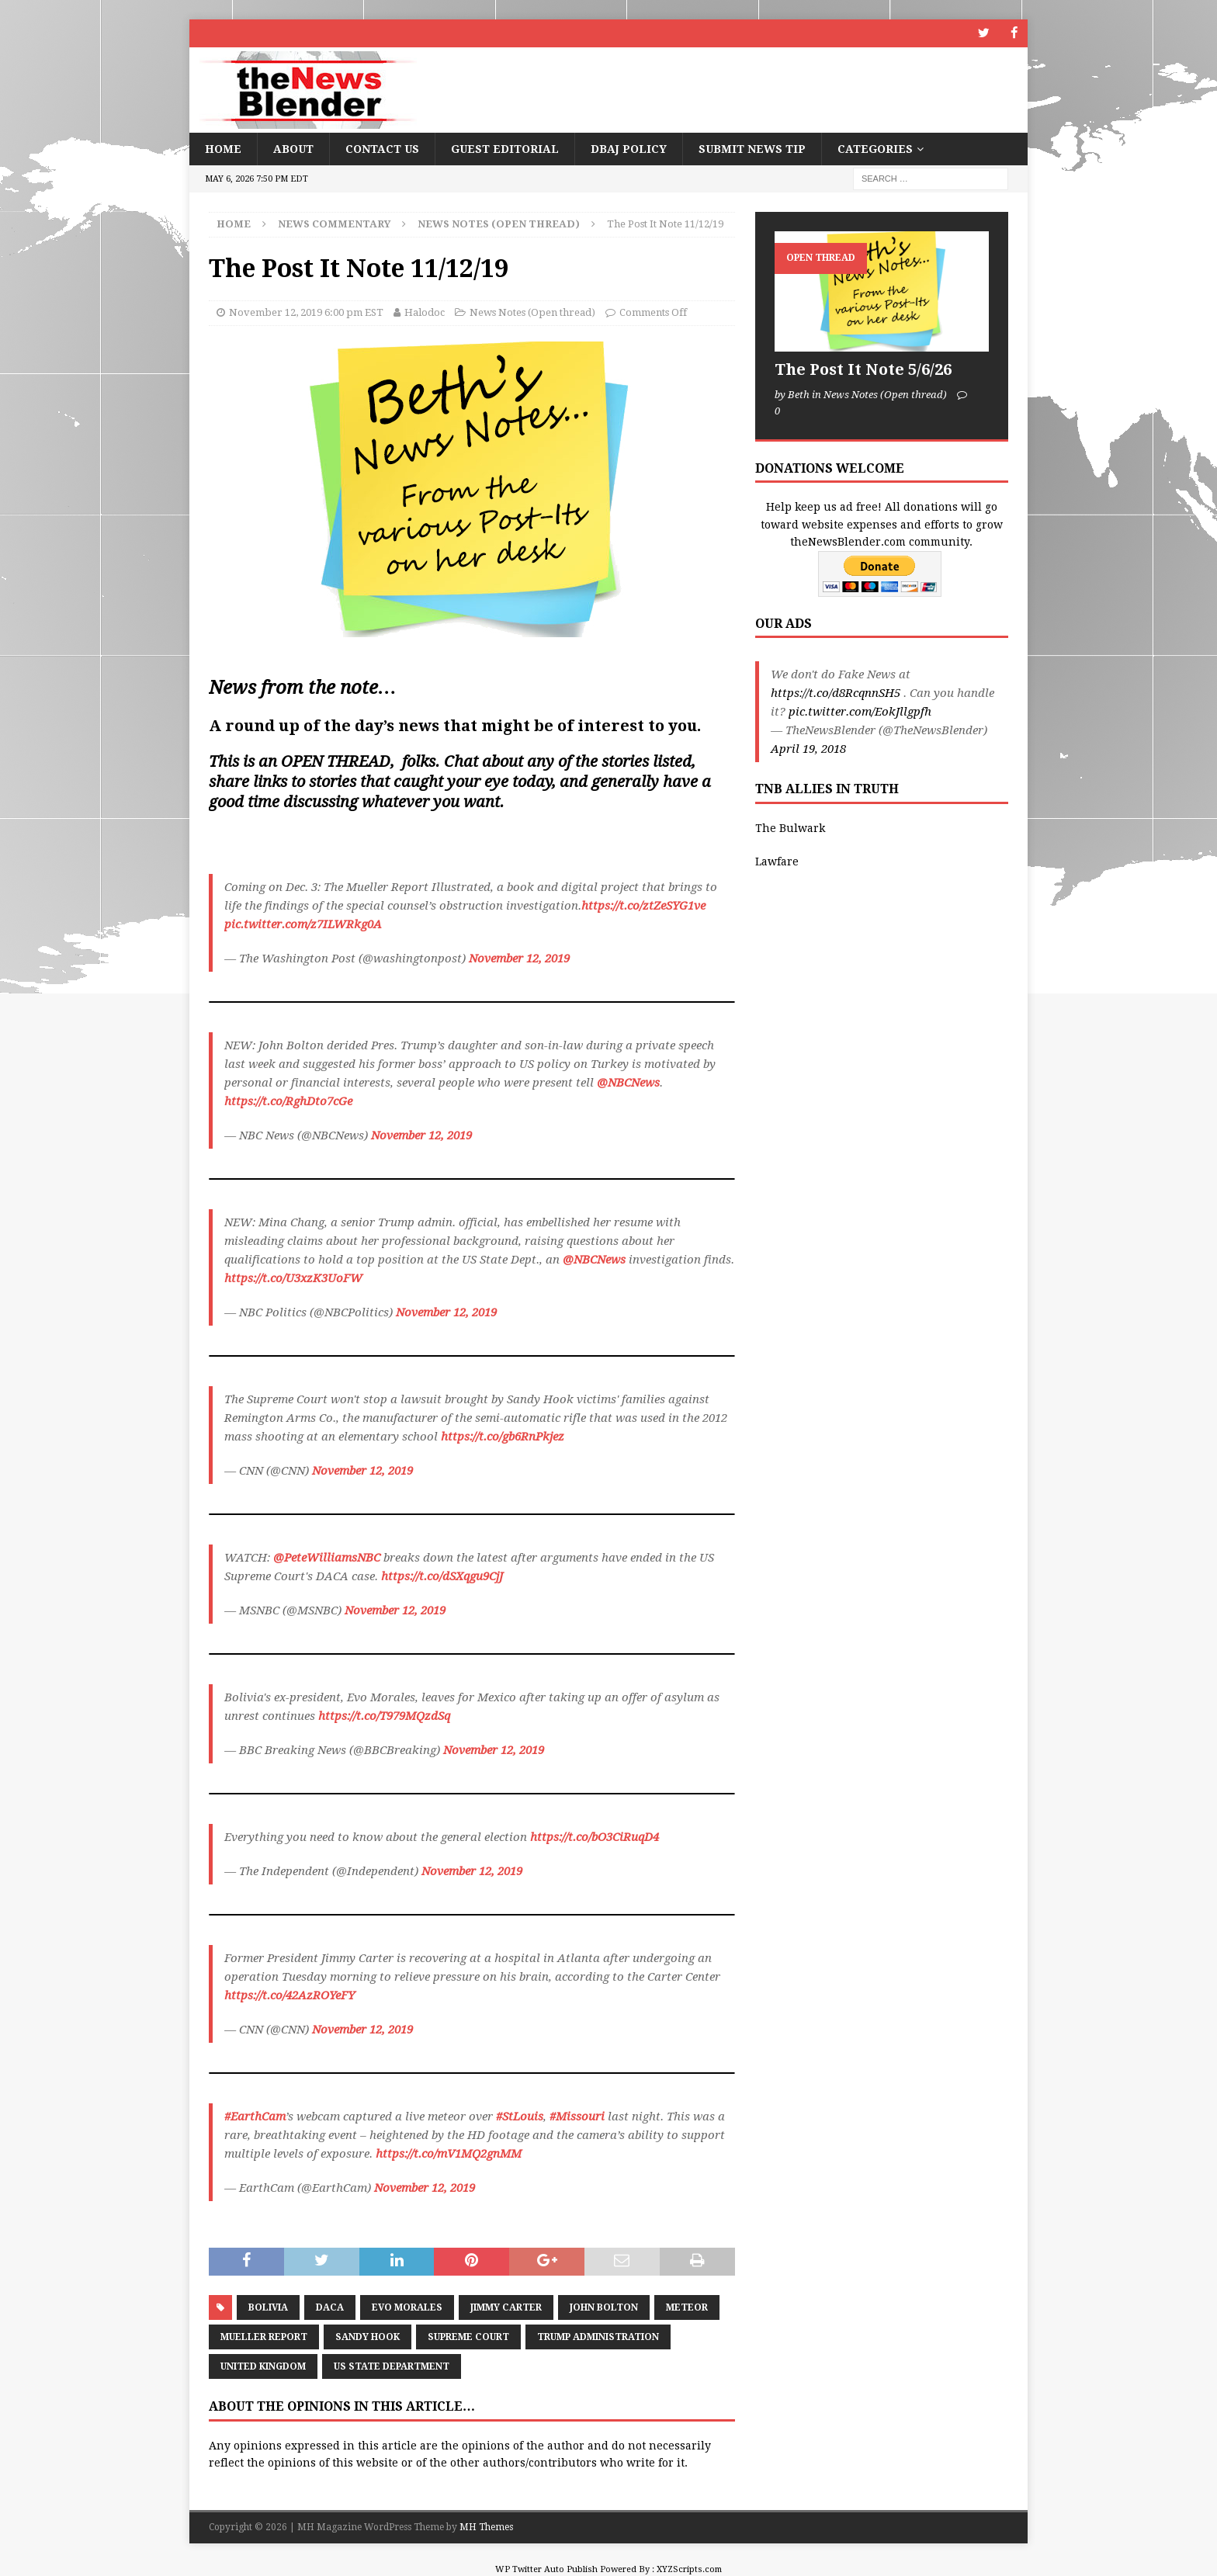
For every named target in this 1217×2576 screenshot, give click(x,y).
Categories (875, 148)
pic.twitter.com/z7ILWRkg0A (303, 924)
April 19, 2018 (808, 749)
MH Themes (486, 2527)
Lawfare (777, 861)
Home (223, 148)
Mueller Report (263, 2336)
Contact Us (382, 148)
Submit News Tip (752, 148)
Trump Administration (598, 2336)
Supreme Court (468, 2336)
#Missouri (577, 2117)
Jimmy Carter (506, 2306)
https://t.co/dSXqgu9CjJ (442, 1576)
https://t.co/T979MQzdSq (384, 1716)
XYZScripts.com (689, 2569)
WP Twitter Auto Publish (546, 2569)
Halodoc (424, 312)
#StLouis (519, 2117)
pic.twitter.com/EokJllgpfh (860, 712)
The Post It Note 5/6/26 (863, 369)
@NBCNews (628, 1083)
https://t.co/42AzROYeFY (289, 1995)
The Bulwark (790, 828)
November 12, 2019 (519, 959)
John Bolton (604, 2306)
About (293, 148)
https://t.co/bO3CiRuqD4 (594, 1837)
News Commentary (334, 223)
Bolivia (268, 2306)
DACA (330, 2306)
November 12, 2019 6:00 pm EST (306, 312)
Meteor (687, 2306)
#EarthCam (255, 2117)
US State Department (391, 2365)
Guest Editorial (505, 148)
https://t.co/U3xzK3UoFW (293, 1278)
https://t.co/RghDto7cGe (288, 1101)
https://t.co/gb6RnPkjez (502, 1437)
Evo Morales (407, 2306)
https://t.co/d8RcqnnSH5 (835, 693)
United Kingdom (263, 2365)
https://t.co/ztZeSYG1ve (643, 906)
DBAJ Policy (629, 148)
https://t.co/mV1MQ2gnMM (449, 2154)
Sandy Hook (367, 2336)
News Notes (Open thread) (532, 312)
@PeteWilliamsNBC (326, 1558)
